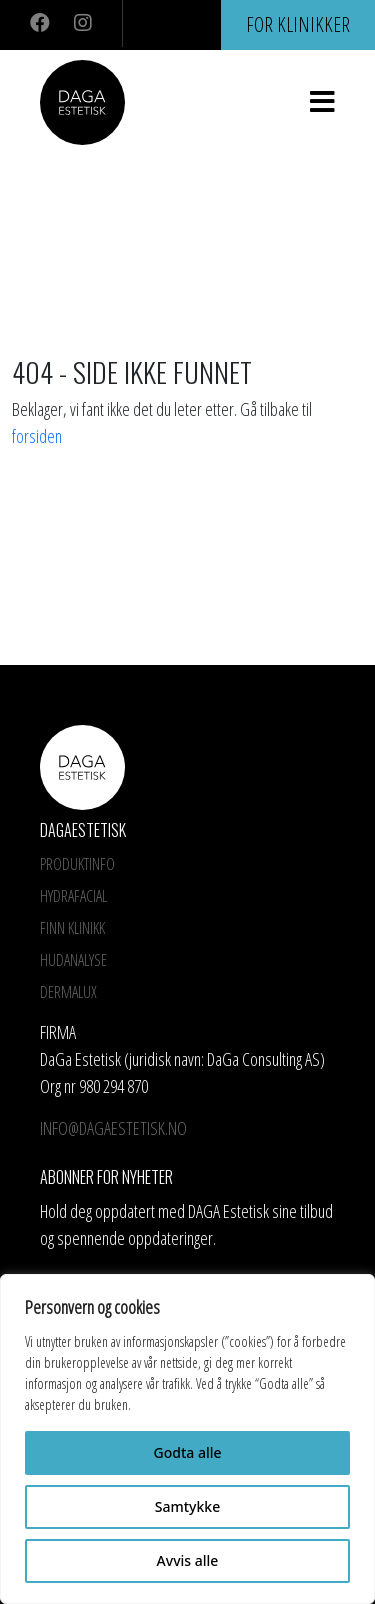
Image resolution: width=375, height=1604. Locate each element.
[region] (187, 1439)
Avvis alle (188, 1560)
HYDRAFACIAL (73, 896)
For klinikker (298, 24)
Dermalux (68, 992)
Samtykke (187, 1506)
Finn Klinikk (72, 928)
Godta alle (187, 1452)
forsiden (37, 436)
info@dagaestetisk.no (113, 1128)
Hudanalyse (73, 960)
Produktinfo (77, 864)
